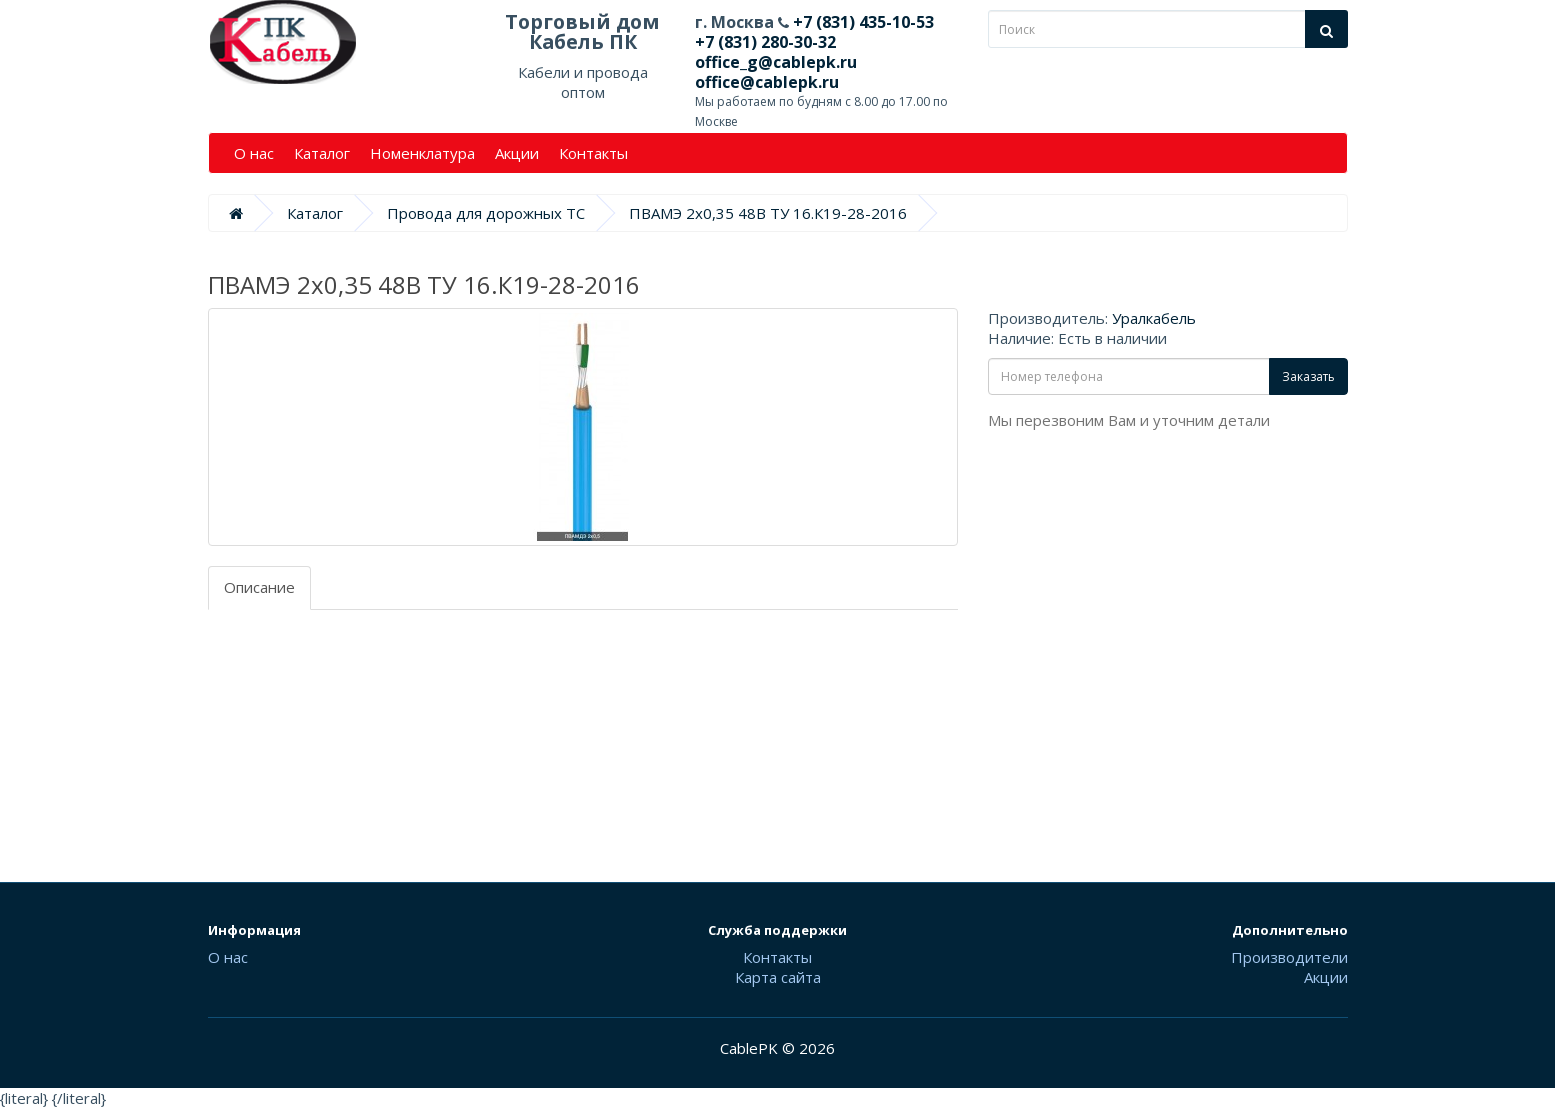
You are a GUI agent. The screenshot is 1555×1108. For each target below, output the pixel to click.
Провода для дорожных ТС (486, 213)
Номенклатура (422, 153)
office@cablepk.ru (767, 82)
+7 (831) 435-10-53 (861, 22)
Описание (259, 587)
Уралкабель (1154, 318)
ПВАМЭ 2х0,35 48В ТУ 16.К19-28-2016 (768, 213)
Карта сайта (778, 977)
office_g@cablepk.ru (776, 62)
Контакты (593, 153)
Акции (517, 153)
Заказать (1308, 376)
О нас (254, 153)
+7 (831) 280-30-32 (765, 42)
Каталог (322, 153)
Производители (1289, 957)
